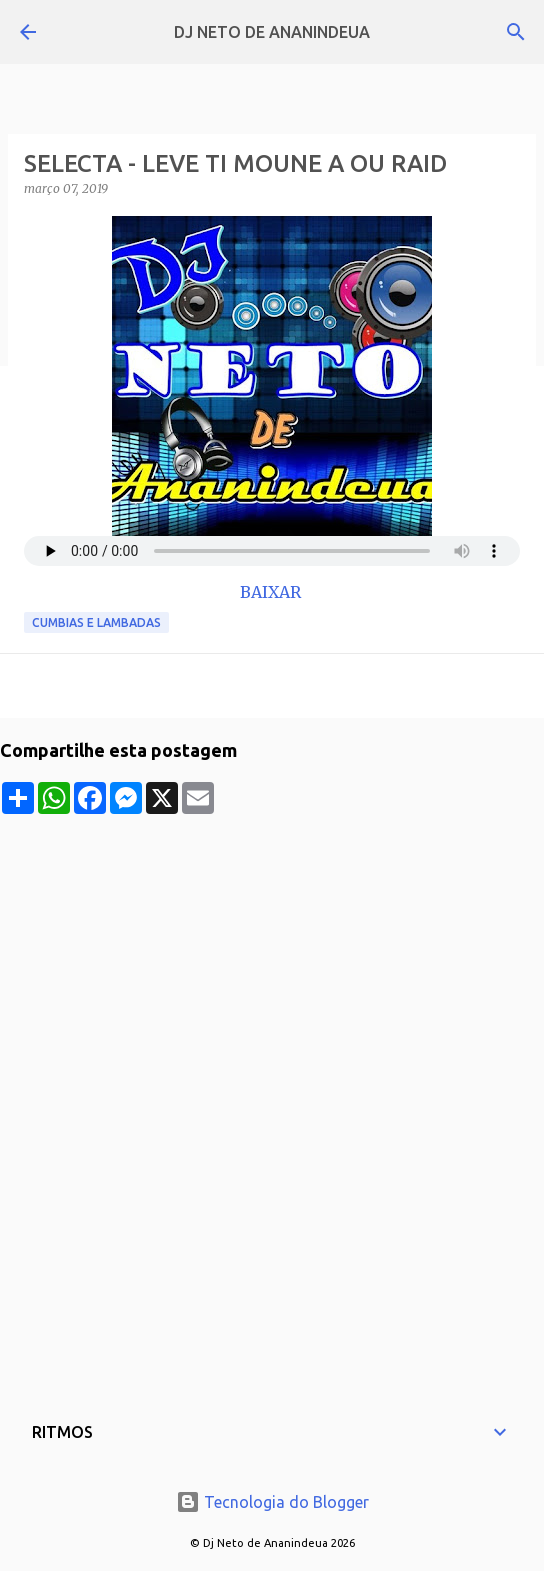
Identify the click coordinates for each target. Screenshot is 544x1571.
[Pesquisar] (516, 32)
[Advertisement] (272, 954)
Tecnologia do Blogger (272, 1502)
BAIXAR (272, 592)
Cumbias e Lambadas (96, 622)
